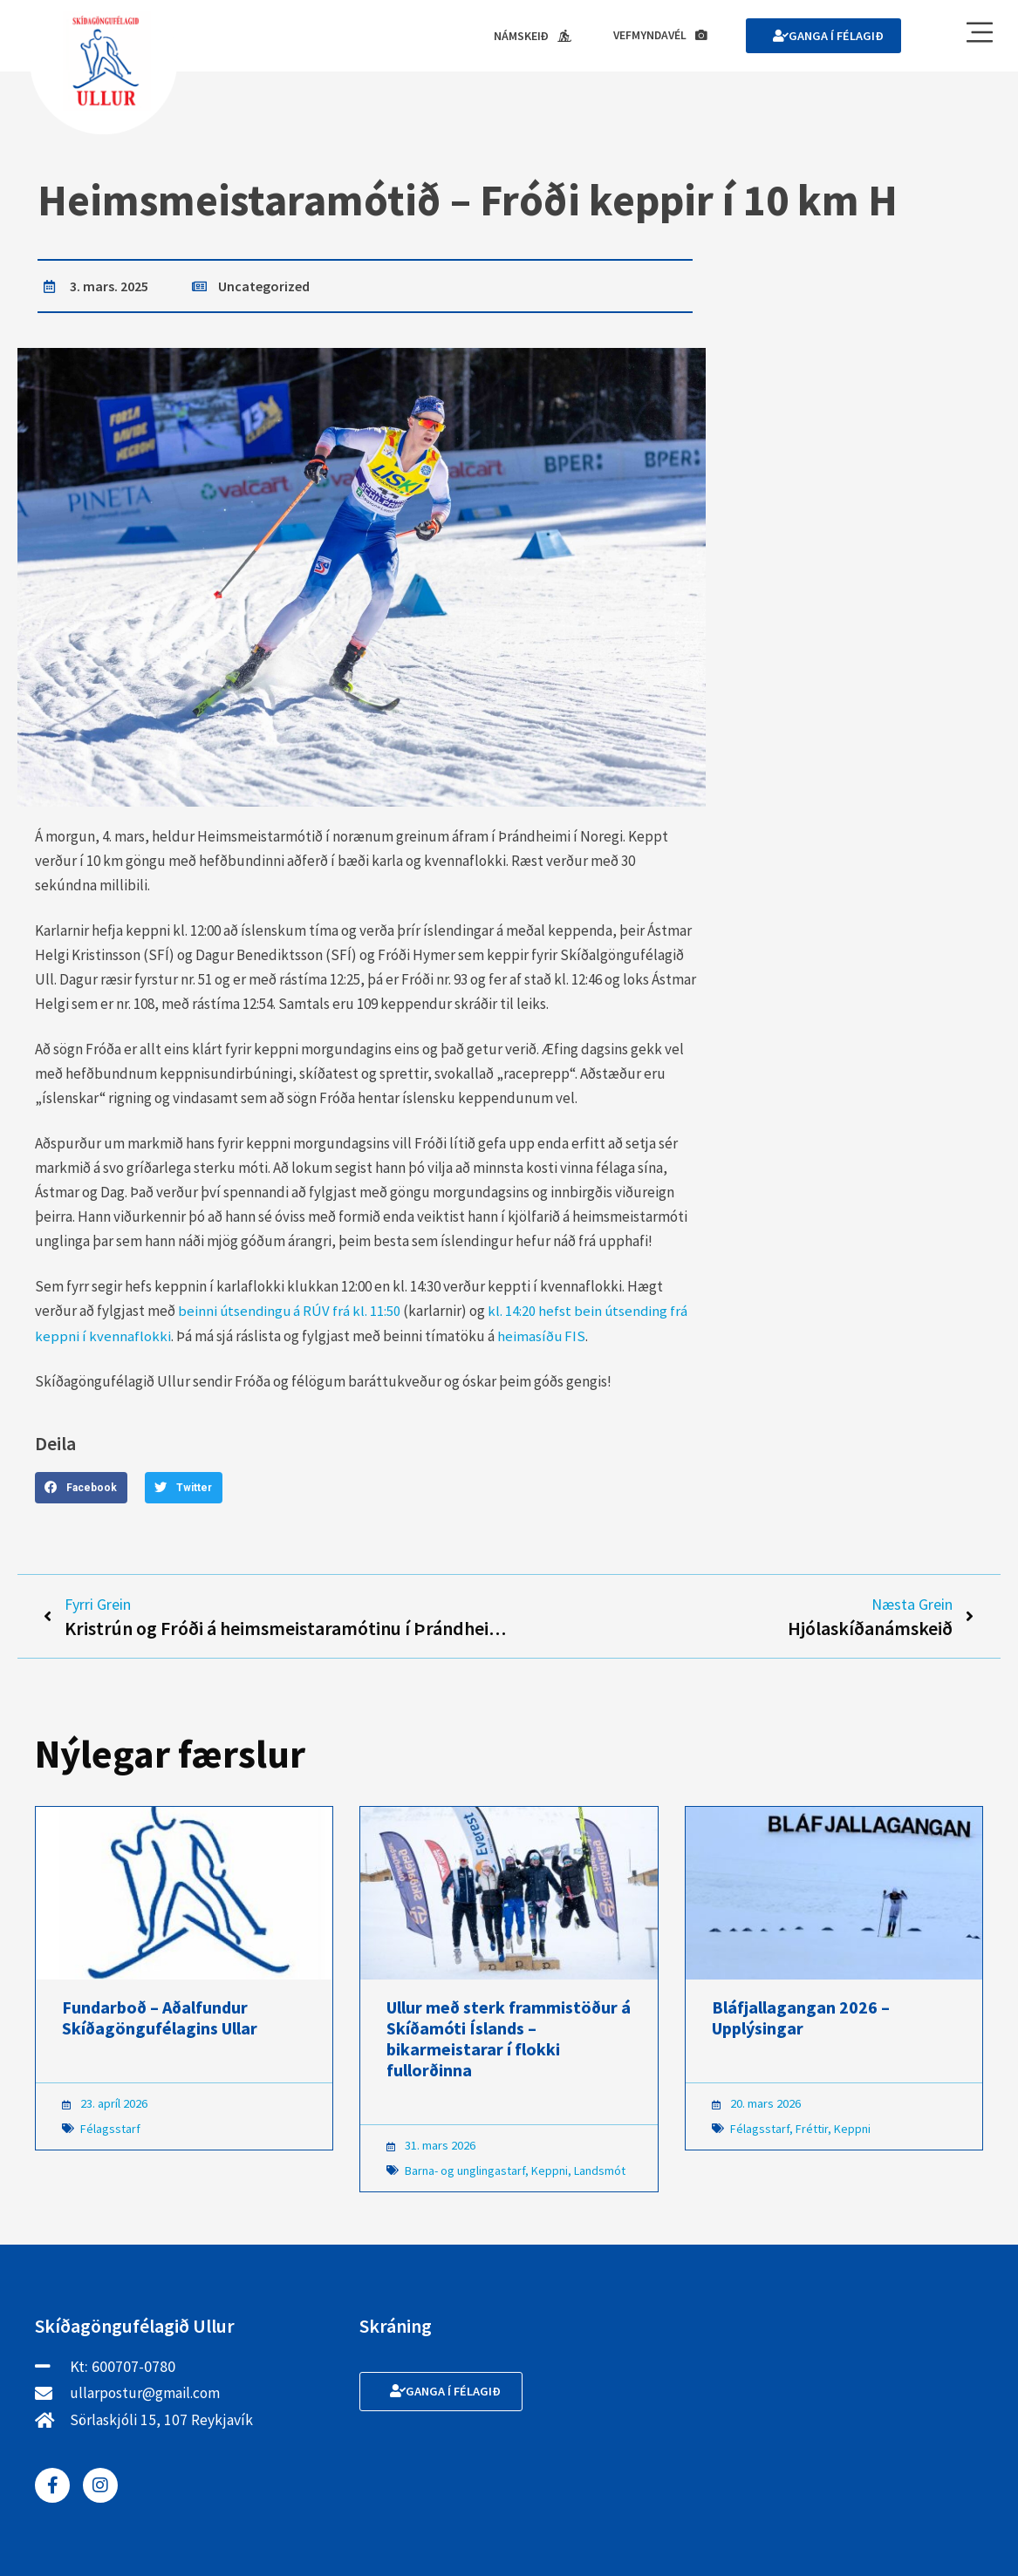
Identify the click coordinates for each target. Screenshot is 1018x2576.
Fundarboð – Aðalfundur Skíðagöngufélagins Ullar (159, 2020)
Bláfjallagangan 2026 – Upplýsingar (801, 2020)
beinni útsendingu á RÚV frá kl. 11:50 (290, 1311)
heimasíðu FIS (541, 1336)
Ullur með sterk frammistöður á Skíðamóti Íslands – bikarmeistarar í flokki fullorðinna (508, 2041)
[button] (81, 1487)
